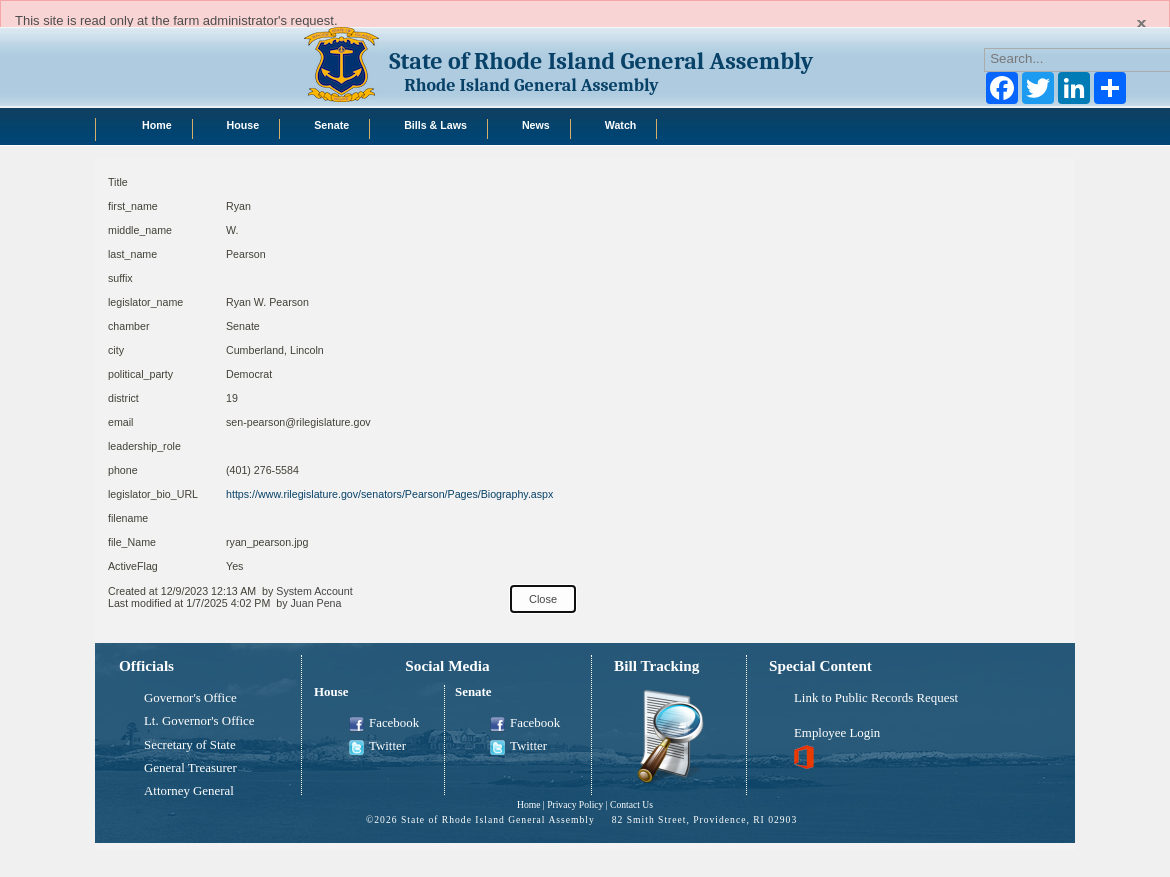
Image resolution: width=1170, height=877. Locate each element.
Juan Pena (315, 603)
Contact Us (631, 804)
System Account (314, 591)
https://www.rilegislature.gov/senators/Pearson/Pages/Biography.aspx (389, 494)
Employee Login (837, 733)
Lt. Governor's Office (199, 721)
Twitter (377, 747)
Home (528, 804)
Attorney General (189, 791)
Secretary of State (190, 745)
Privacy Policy (575, 804)
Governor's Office (190, 698)
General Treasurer (190, 768)
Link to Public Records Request (876, 698)
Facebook (384, 724)
